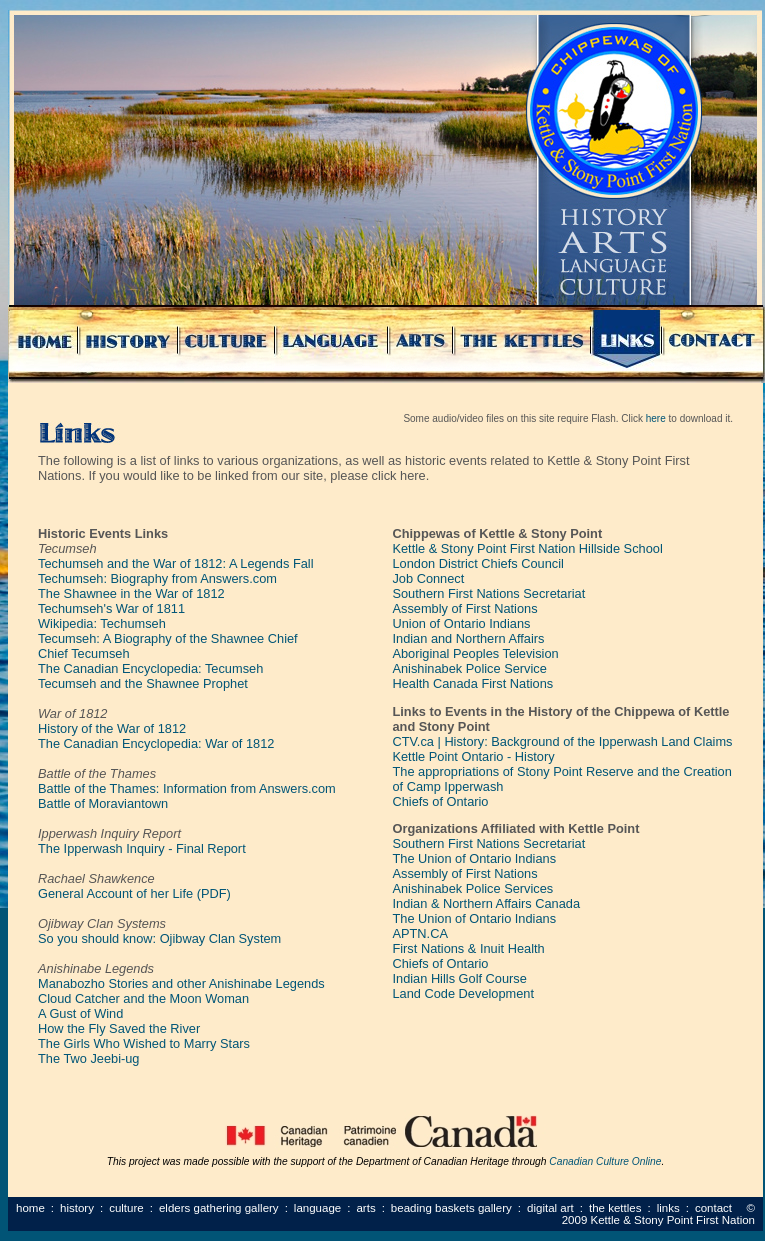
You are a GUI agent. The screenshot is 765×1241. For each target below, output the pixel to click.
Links (668, 1208)
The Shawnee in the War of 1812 (131, 593)
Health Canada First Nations (472, 683)
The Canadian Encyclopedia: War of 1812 (156, 743)
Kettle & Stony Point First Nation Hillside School (527, 548)
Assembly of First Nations (464, 608)
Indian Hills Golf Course (459, 978)
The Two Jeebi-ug (89, 1058)
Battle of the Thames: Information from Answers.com (187, 788)
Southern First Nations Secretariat (488, 593)
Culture (126, 1208)
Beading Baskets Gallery (451, 1208)
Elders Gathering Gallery (219, 1208)
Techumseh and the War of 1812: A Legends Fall (176, 563)
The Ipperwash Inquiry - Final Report (142, 848)
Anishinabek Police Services (472, 888)
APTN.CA (419, 933)
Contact (713, 1208)
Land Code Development (463, 993)
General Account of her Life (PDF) (134, 893)
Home (30, 1208)
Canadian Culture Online (605, 1161)
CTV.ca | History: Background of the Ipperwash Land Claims (562, 741)
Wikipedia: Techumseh (102, 623)
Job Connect (428, 578)
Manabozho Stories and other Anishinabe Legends (181, 983)
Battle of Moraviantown (103, 803)
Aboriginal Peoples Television (475, 653)
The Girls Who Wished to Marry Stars (144, 1043)
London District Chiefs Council (477, 563)
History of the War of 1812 (112, 728)
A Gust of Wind (80, 1013)
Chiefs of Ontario (440, 801)
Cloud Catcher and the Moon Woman (143, 998)
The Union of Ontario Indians (474, 858)
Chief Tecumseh (84, 653)
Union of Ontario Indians (461, 623)
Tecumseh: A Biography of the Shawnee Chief (168, 638)
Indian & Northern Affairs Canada (486, 903)
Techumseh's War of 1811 (111, 608)
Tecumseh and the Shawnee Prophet (143, 683)
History (77, 1208)
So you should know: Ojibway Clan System (159, 938)
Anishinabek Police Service (469, 668)
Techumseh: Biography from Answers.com (157, 578)
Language (317, 1208)
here (656, 418)
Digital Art (550, 1208)
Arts (365, 1208)
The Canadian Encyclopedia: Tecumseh (150, 668)
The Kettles (615, 1208)
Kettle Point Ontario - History (473, 756)
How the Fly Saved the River (119, 1028)
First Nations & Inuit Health (468, 948)
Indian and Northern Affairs (468, 638)
